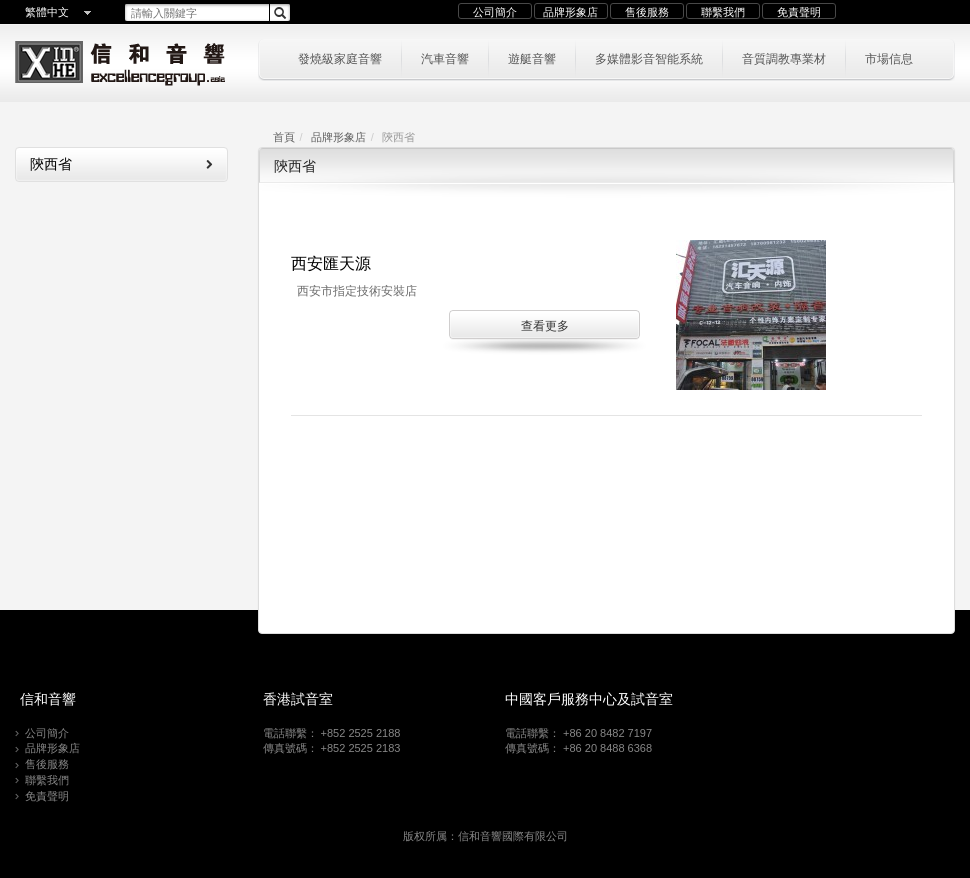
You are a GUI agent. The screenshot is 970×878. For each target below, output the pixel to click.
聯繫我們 (723, 12)
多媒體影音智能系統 (649, 57)
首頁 (284, 137)
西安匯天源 (331, 263)
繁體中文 (47, 12)
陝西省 (121, 164)
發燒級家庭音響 (340, 57)
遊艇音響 (532, 57)
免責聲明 (799, 12)
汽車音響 (445, 57)
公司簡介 (495, 12)
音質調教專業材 (784, 57)
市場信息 (889, 57)
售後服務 (647, 12)
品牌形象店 (570, 12)
